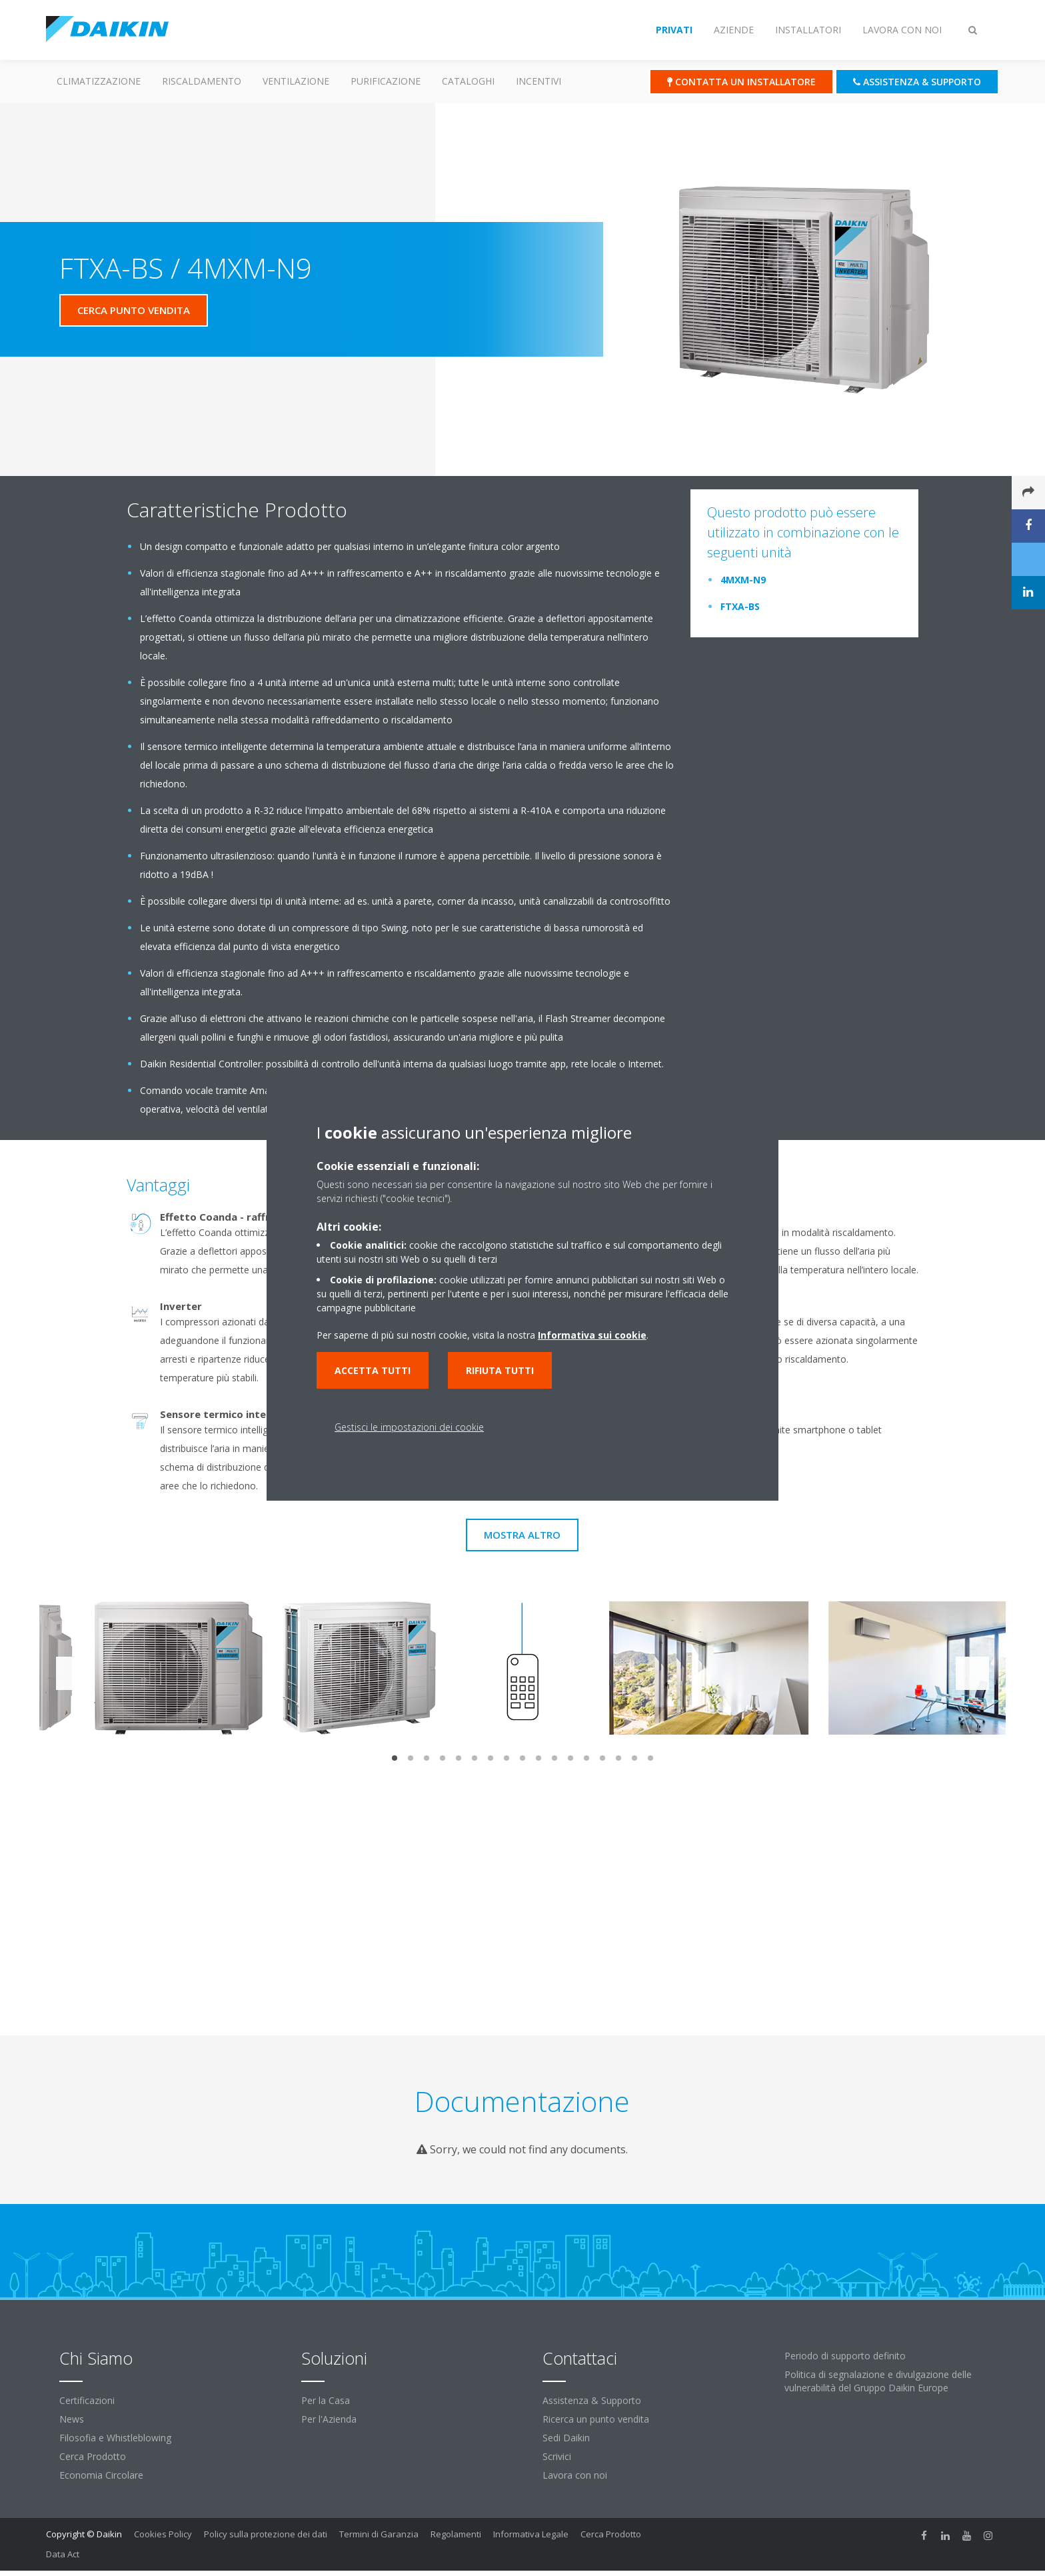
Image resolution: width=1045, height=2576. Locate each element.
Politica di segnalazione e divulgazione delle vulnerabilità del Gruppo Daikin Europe (878, 2381)
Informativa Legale (530, 2534)
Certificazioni (87, 2400)
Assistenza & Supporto (591, 2400)
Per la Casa (325, 2400)
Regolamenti (456, 2534)
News (71, 2419)
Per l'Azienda (329, 2419)
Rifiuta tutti (500, 1370)
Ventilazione (296, 81)
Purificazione (386, 81)
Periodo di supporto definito (845, 2355)
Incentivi (538, 81)
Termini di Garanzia (379, 2534)
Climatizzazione (99, 81)
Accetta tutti (373, 1370)
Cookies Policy (163, 2534)
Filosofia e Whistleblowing (115, 2437)
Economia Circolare (101, 2475)
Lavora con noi (574, 2475)
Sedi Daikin (566, 2437)
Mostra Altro (522, 1534)
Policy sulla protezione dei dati (265, 2534)
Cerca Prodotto (92, 2456)
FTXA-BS (740, 606)
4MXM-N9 (743, 579)
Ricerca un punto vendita (595, 2419)
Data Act (62, 2554)
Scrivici (556, 2456)
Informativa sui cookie (592, 1335)
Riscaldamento (201, 81)
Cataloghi (468, 81)
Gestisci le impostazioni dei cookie (409, 1427)
